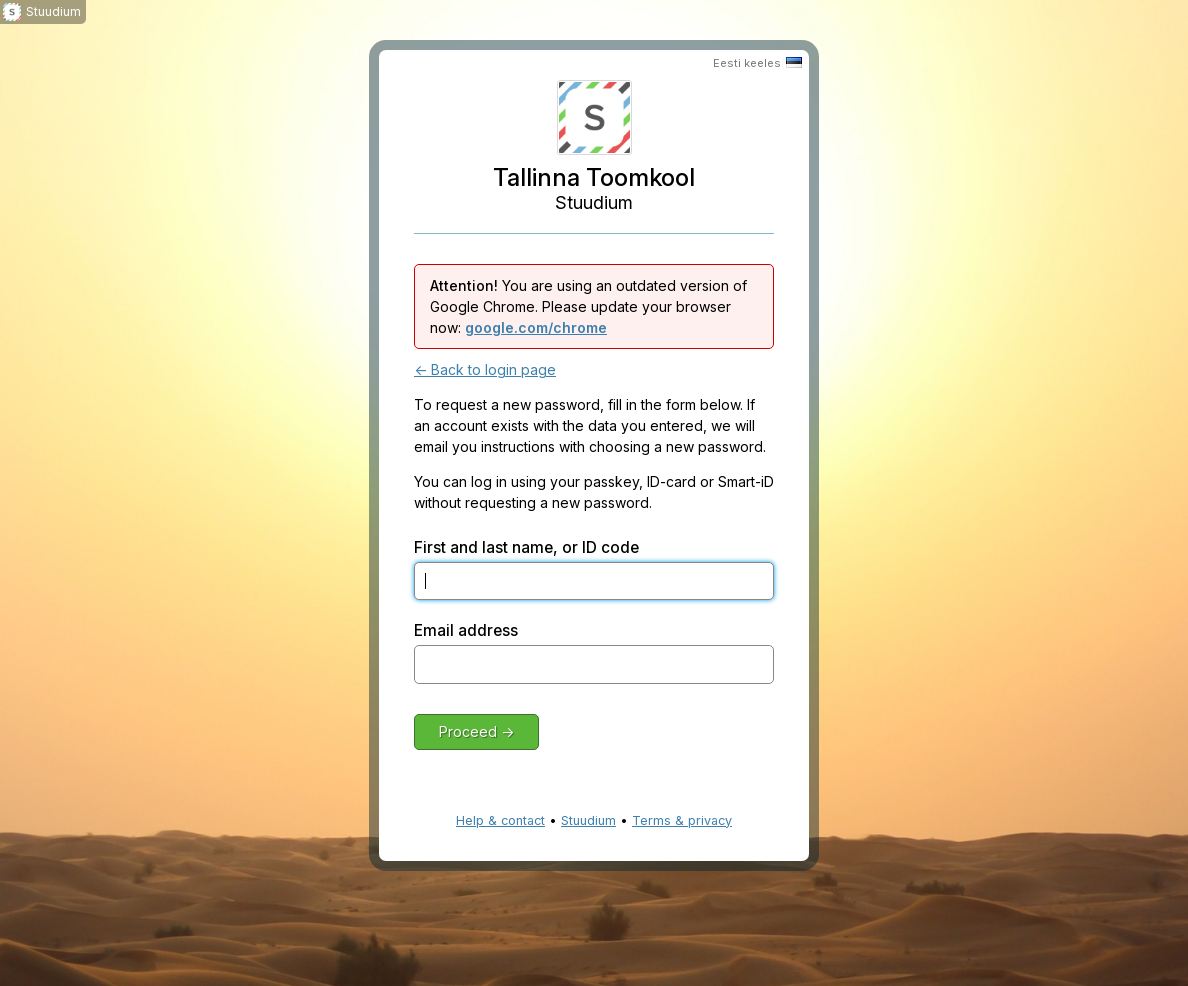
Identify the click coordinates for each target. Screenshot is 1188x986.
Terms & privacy (682, 820)
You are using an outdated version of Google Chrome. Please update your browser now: (588, 306)
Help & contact (500, 820)
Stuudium (588, 820)
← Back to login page (485, 369)
